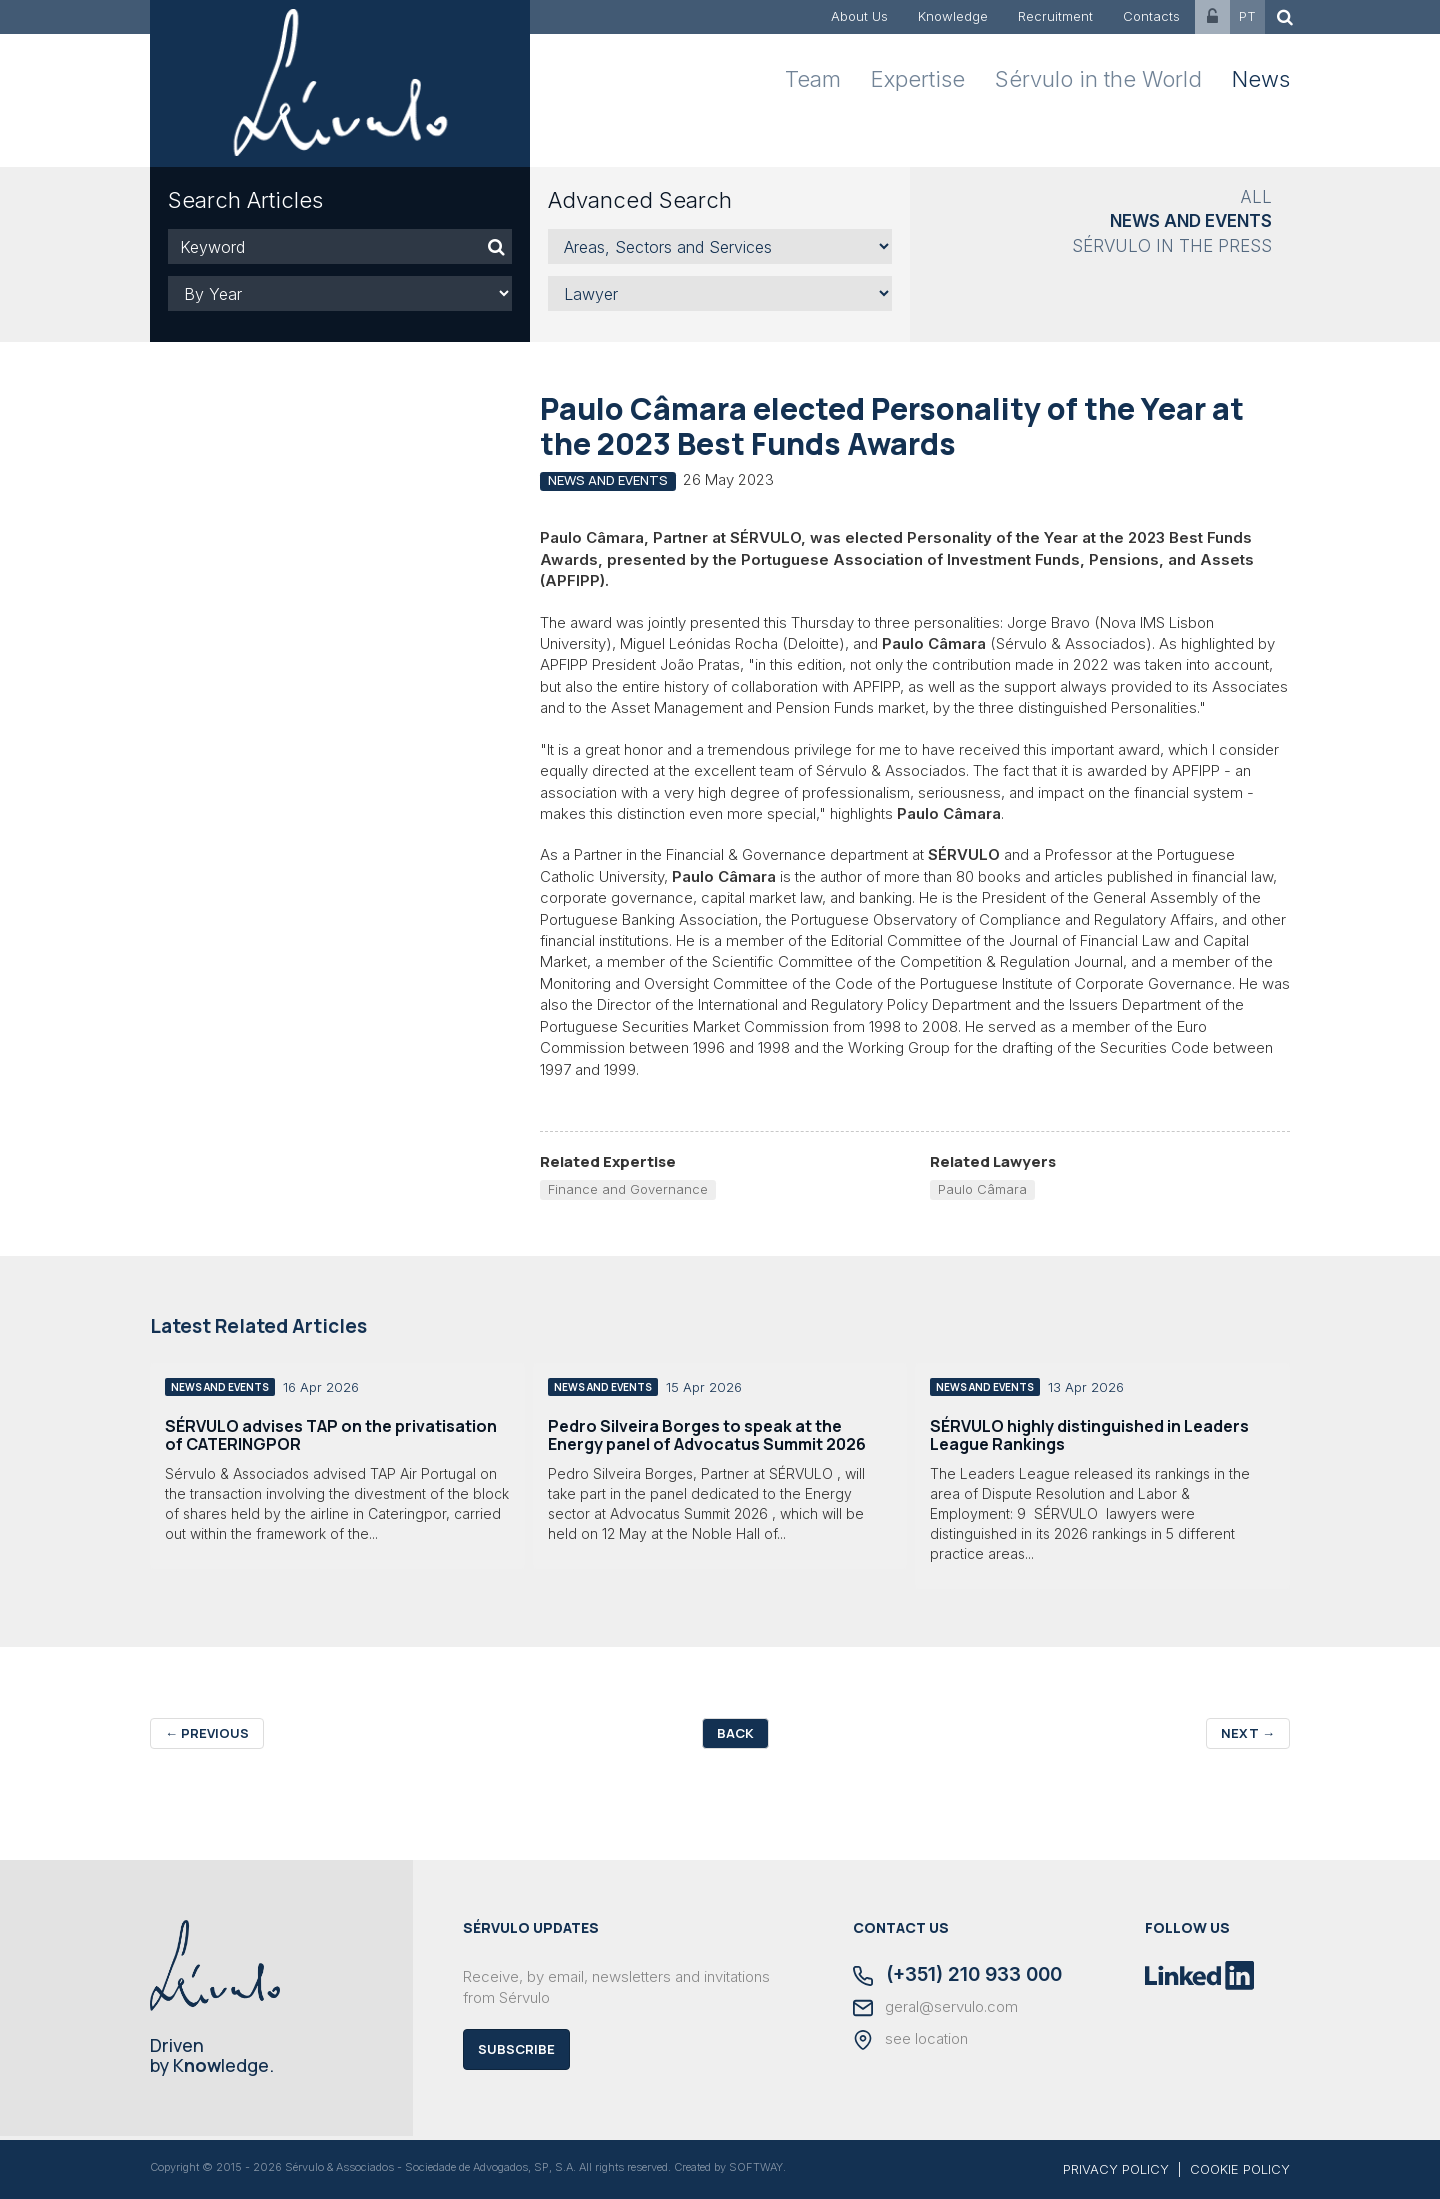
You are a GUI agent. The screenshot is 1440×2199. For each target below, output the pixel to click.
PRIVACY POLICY (1116, 2169)
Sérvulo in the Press (1172, 246)
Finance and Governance (628, 1189)
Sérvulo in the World (1098, 79)
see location (910, 2040)
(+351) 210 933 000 (957, 1976)
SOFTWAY (756, 2167)
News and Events (1191, 221)
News (1261, 79)
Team (813, 79)
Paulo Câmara (982, 1189)
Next (1248, 1733)
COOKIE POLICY (1240, 2169)
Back (735, 1733)
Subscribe (516, 2049)
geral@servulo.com (935, 2008)
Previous (207, 1733)
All (1256, 197)
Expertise (918, 79)
